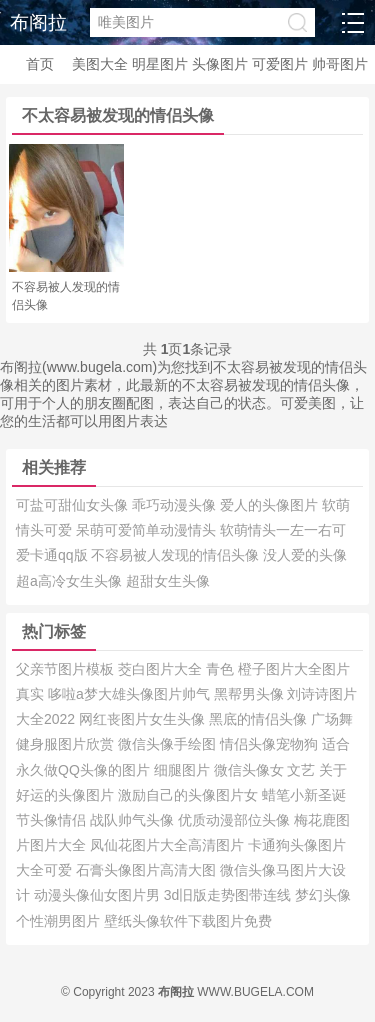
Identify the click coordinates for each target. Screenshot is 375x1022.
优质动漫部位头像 (236, 820)
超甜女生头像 (168, 581)
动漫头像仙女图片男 (99, 895)
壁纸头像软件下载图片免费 (188, 921)
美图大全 (100, 64)
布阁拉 (38, 22)
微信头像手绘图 (169, 744)
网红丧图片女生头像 (144, 719)
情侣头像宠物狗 (271, 744)
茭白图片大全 (162, 669)
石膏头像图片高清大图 (148, 870)
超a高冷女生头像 (71, 581)
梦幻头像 (323, 895)
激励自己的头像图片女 (190, 795)
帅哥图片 (340, 64)
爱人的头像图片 (271, 505)
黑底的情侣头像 (260, 719)
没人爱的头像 (305, 555)
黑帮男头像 (251, 694)
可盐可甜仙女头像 (74, 505)
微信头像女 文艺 (267, 770)
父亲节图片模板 (67, 669)
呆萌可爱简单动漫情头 (148, 530)
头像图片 (220, 64)
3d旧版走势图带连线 (229, 895)
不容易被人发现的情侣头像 (177, 555)
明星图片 (160, 64)
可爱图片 (280, 64)
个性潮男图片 (60, 921)
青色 (222, 669)
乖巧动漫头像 (176, 505)
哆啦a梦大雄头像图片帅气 (131, 694)
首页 (40, 64)
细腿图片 (184, 770)
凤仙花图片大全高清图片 (169, 845)
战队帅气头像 (134, 820)
